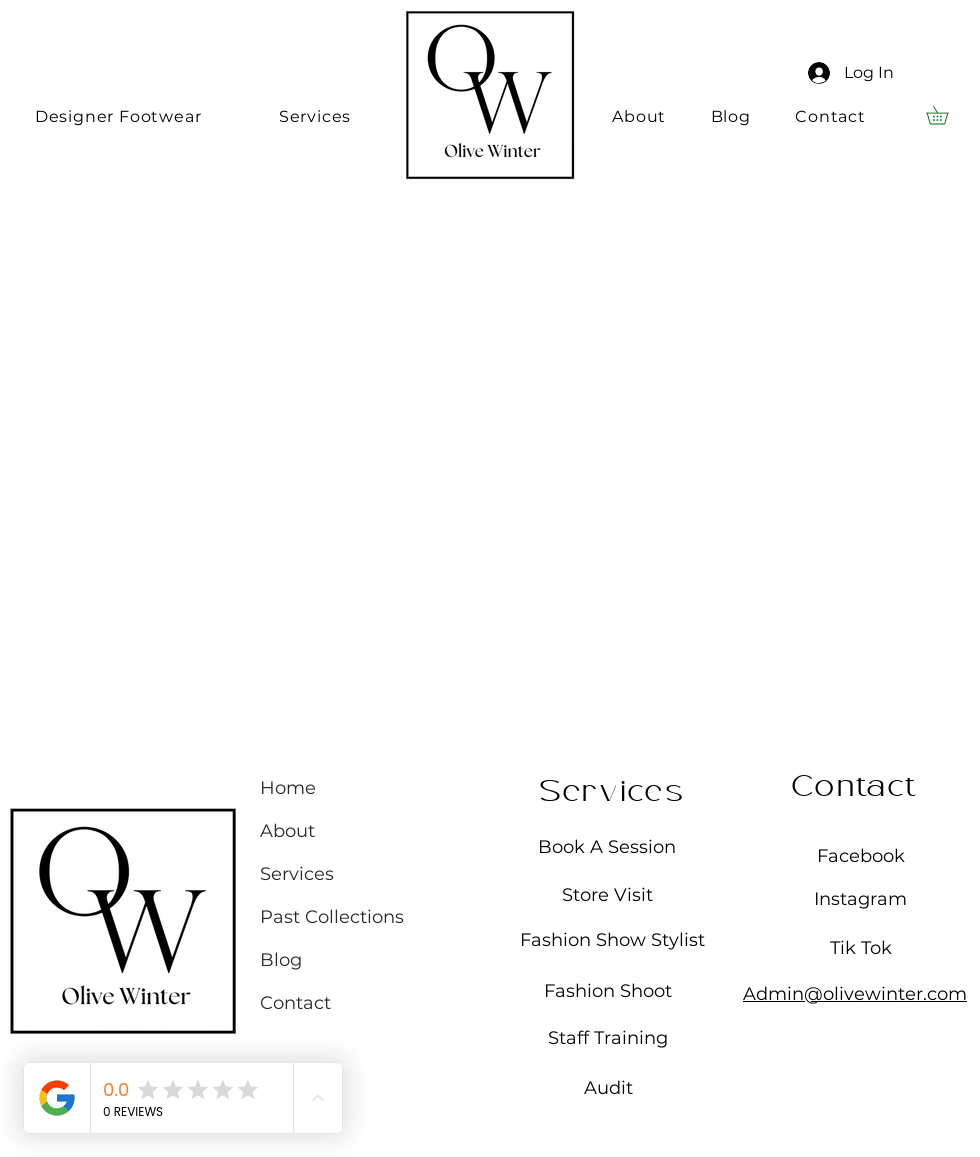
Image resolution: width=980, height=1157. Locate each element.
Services (297, 874)
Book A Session (607, 847)
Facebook (861, 856)
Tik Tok (861, 948)
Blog (281, 960)
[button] (946, 115)
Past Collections (332, 917)
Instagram (860, 899)
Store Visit (607, 895)
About (287, 831)
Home (288, 788)
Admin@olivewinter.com (855, 994)
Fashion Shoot (608, 991)
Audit (608, 1088)
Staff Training (608, 1038)
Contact (295, 1003)
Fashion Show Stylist (612, 940)
